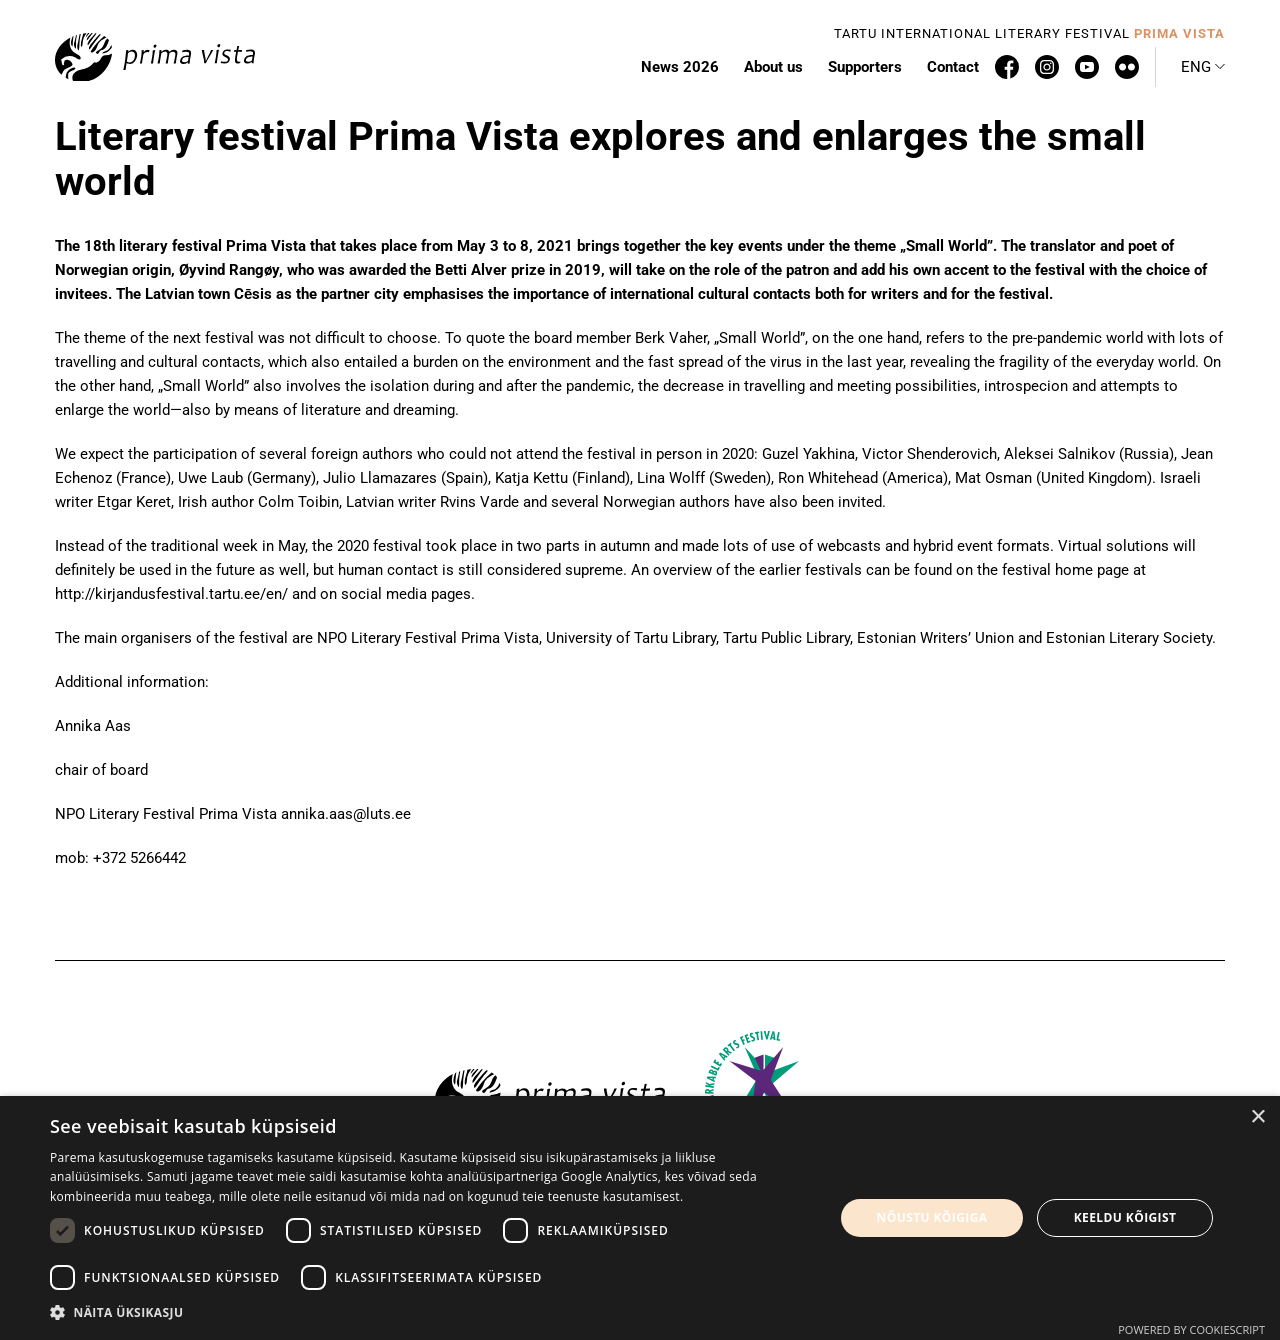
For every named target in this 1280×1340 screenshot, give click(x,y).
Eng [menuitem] (1196, 67)
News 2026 (680, 67)
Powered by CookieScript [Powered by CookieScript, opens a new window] (1191, 1329)
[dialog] (640, 1218)
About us (773, 67)
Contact (953, 67)
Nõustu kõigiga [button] (932, 1217)
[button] (430, 1313)
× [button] (1257, 1117)
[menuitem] (1203, 67)
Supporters (865, 67)
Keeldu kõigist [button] (1125, 1217)
